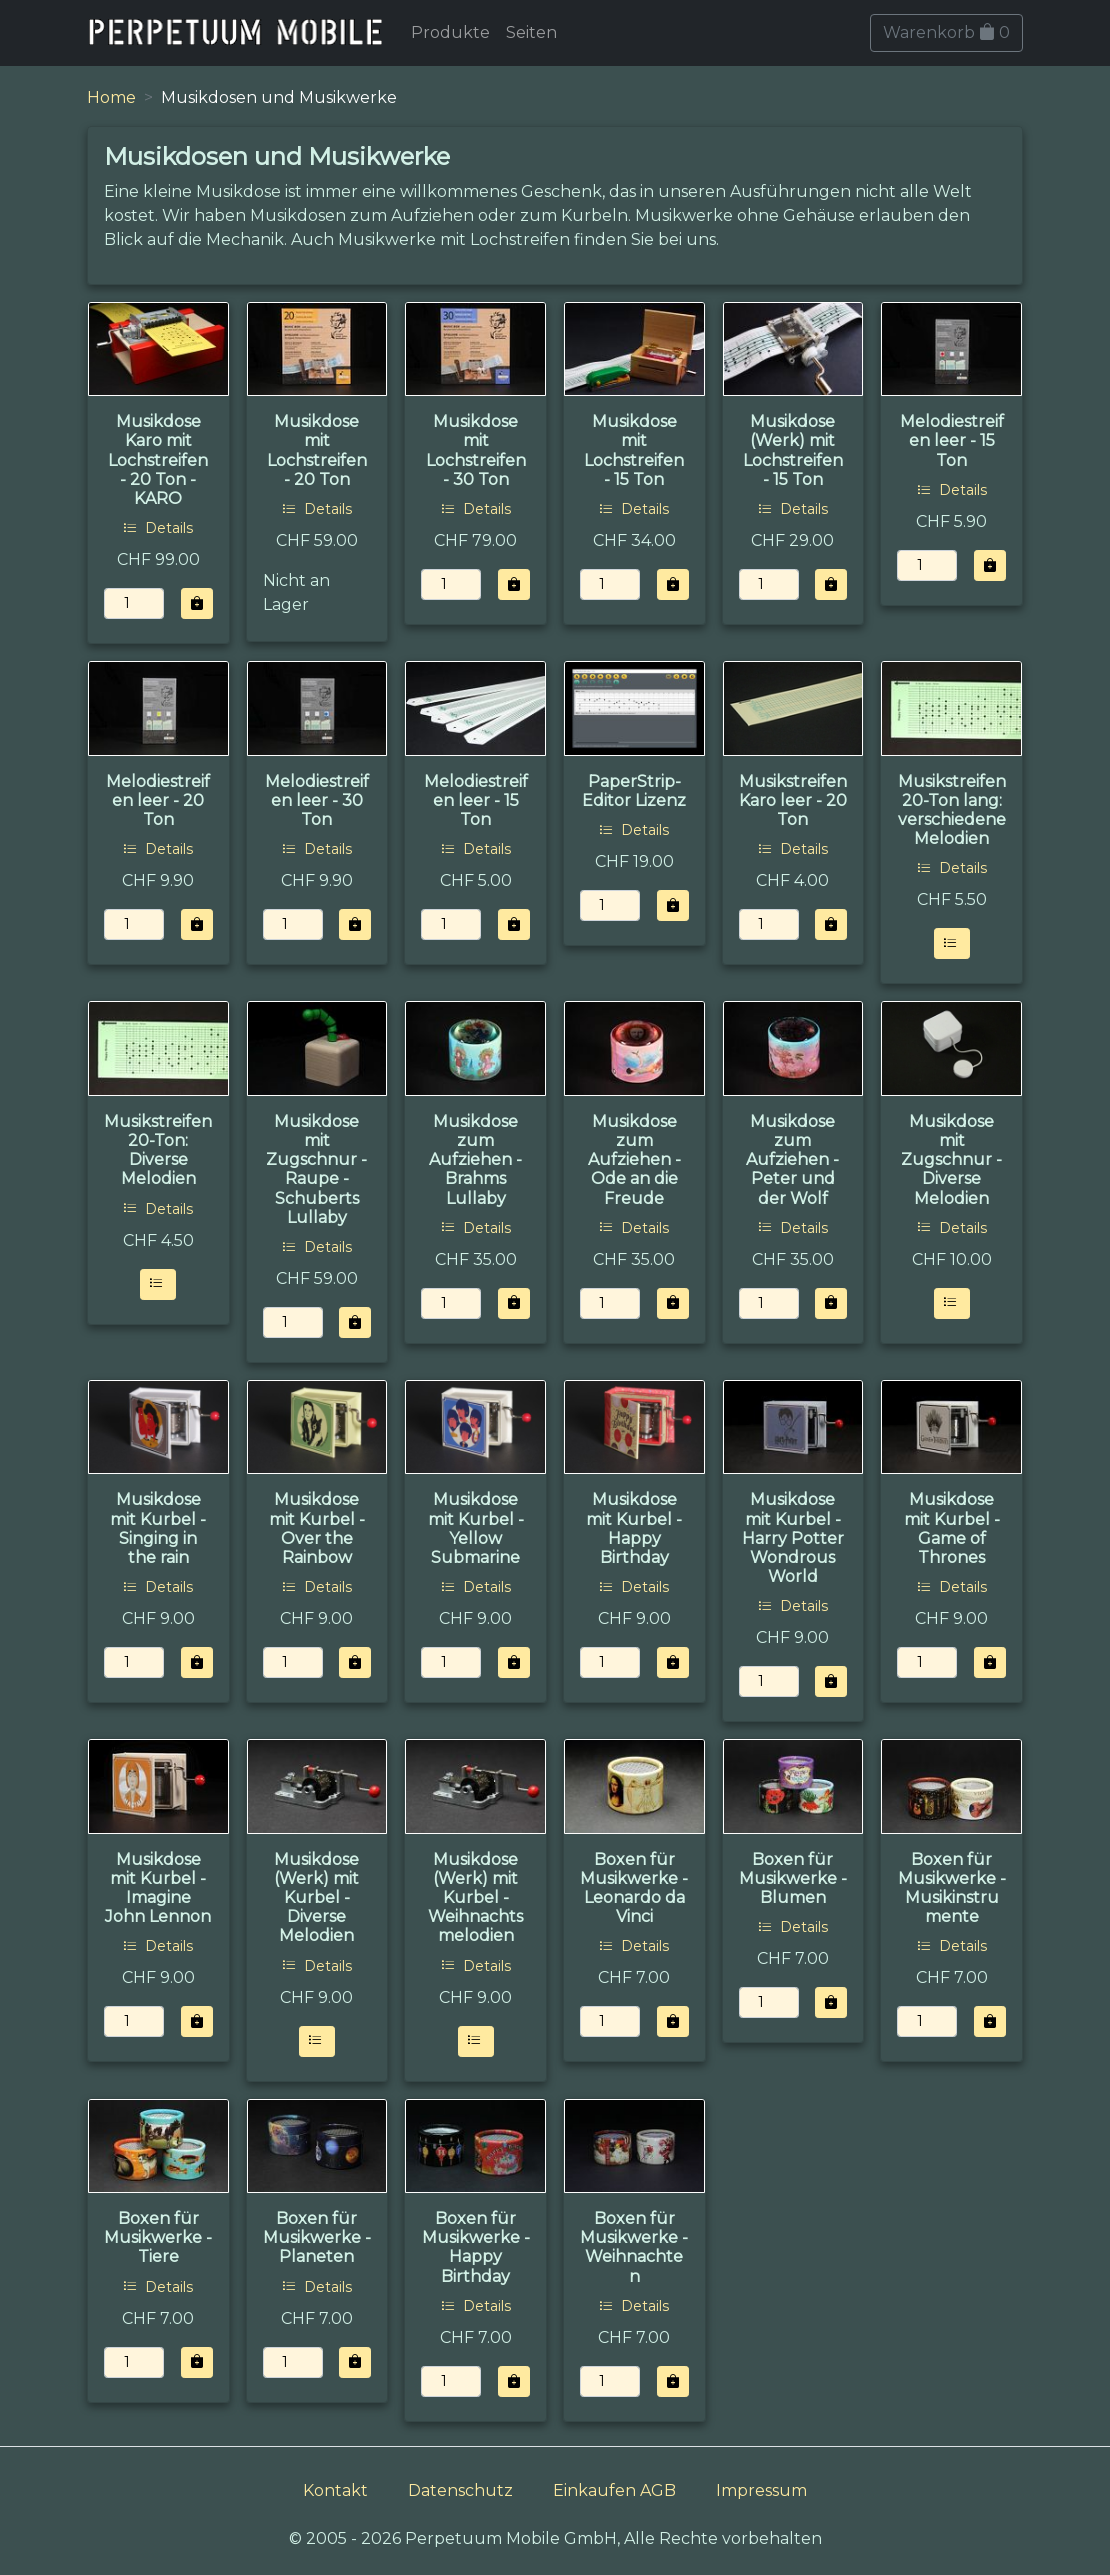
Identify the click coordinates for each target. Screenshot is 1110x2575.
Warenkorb (946, 32)
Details (158, 528)
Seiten (531, 32)
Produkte (450, 32)
